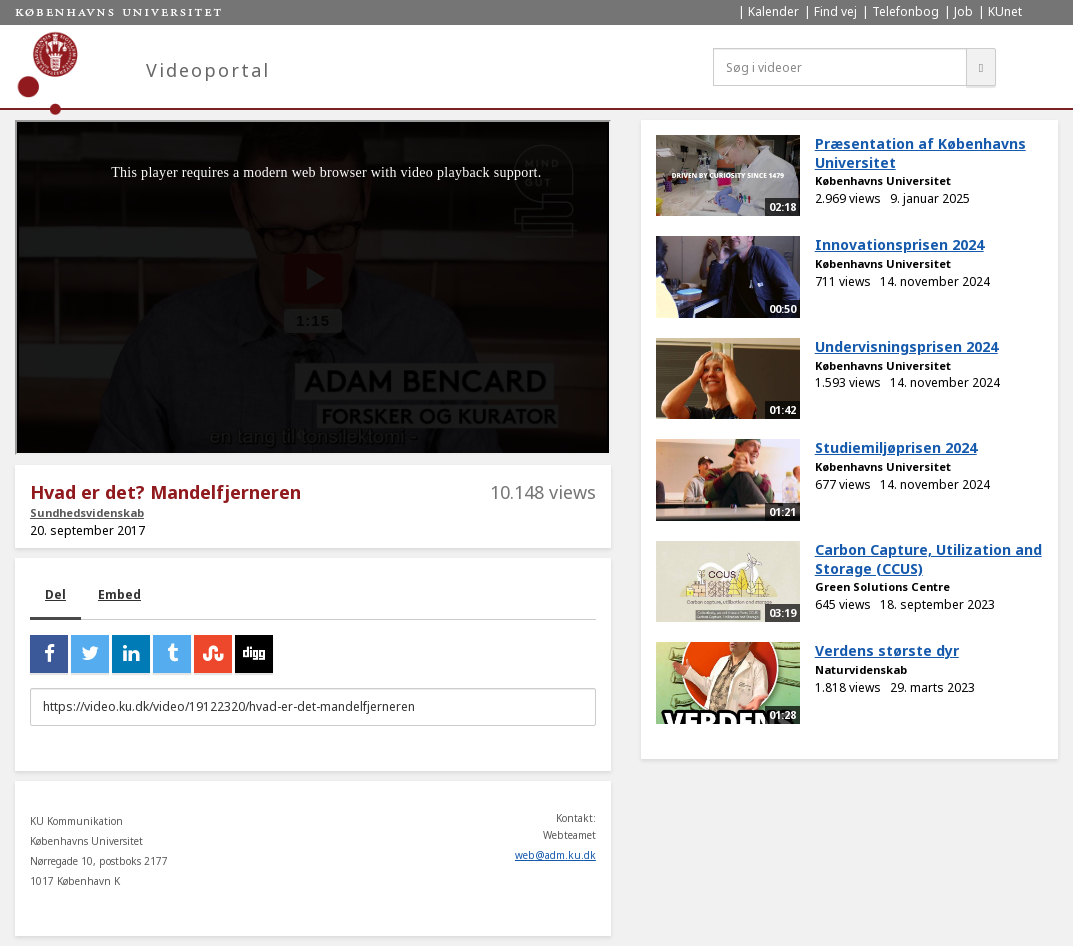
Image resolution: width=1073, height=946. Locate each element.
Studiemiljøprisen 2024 (896, 447)
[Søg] (981, 67)
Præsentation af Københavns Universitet (920, 153)
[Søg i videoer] (840, 67)
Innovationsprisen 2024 (899, 244)
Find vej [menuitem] (835, 11)
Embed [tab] (119, 594)
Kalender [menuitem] (773, 11)
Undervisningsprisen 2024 (906, 346)
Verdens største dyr (887, 650)
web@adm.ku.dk (555, 855)
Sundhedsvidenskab (87, 512)
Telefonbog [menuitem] (905, 11)
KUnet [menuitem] (1005, 11)
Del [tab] (55, 594)
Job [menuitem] (963, 11)
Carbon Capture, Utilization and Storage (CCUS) (928, 559)
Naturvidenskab (861, 669)
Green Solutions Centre (882, 586)
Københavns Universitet (883, 180)
